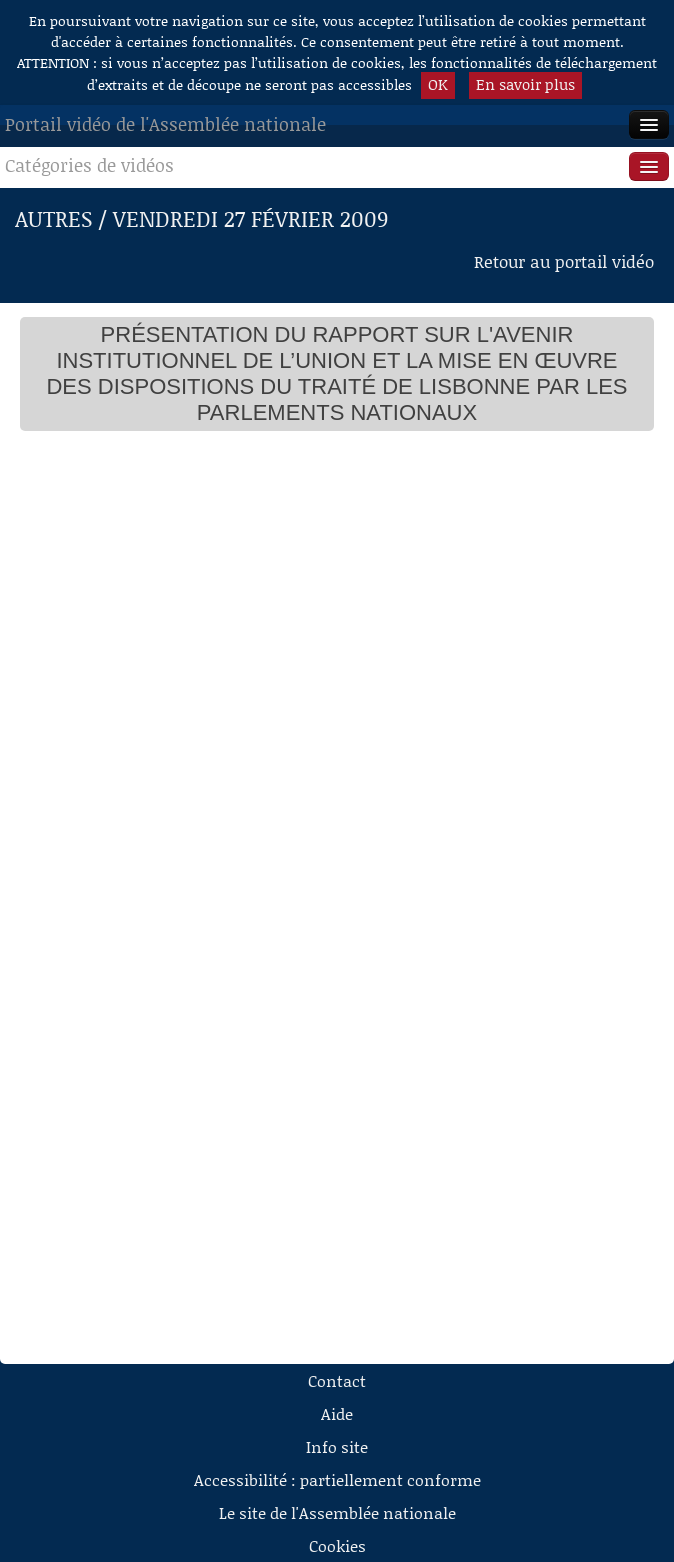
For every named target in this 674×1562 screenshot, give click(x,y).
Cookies (337, 1545)
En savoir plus (525, 84)
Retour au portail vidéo (564, 261)
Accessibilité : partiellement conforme (337, 1479)
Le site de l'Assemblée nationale (337, 1512)
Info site (337, 1446)
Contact (337, 1380)
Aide (337, 1413)
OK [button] (438, 84)
